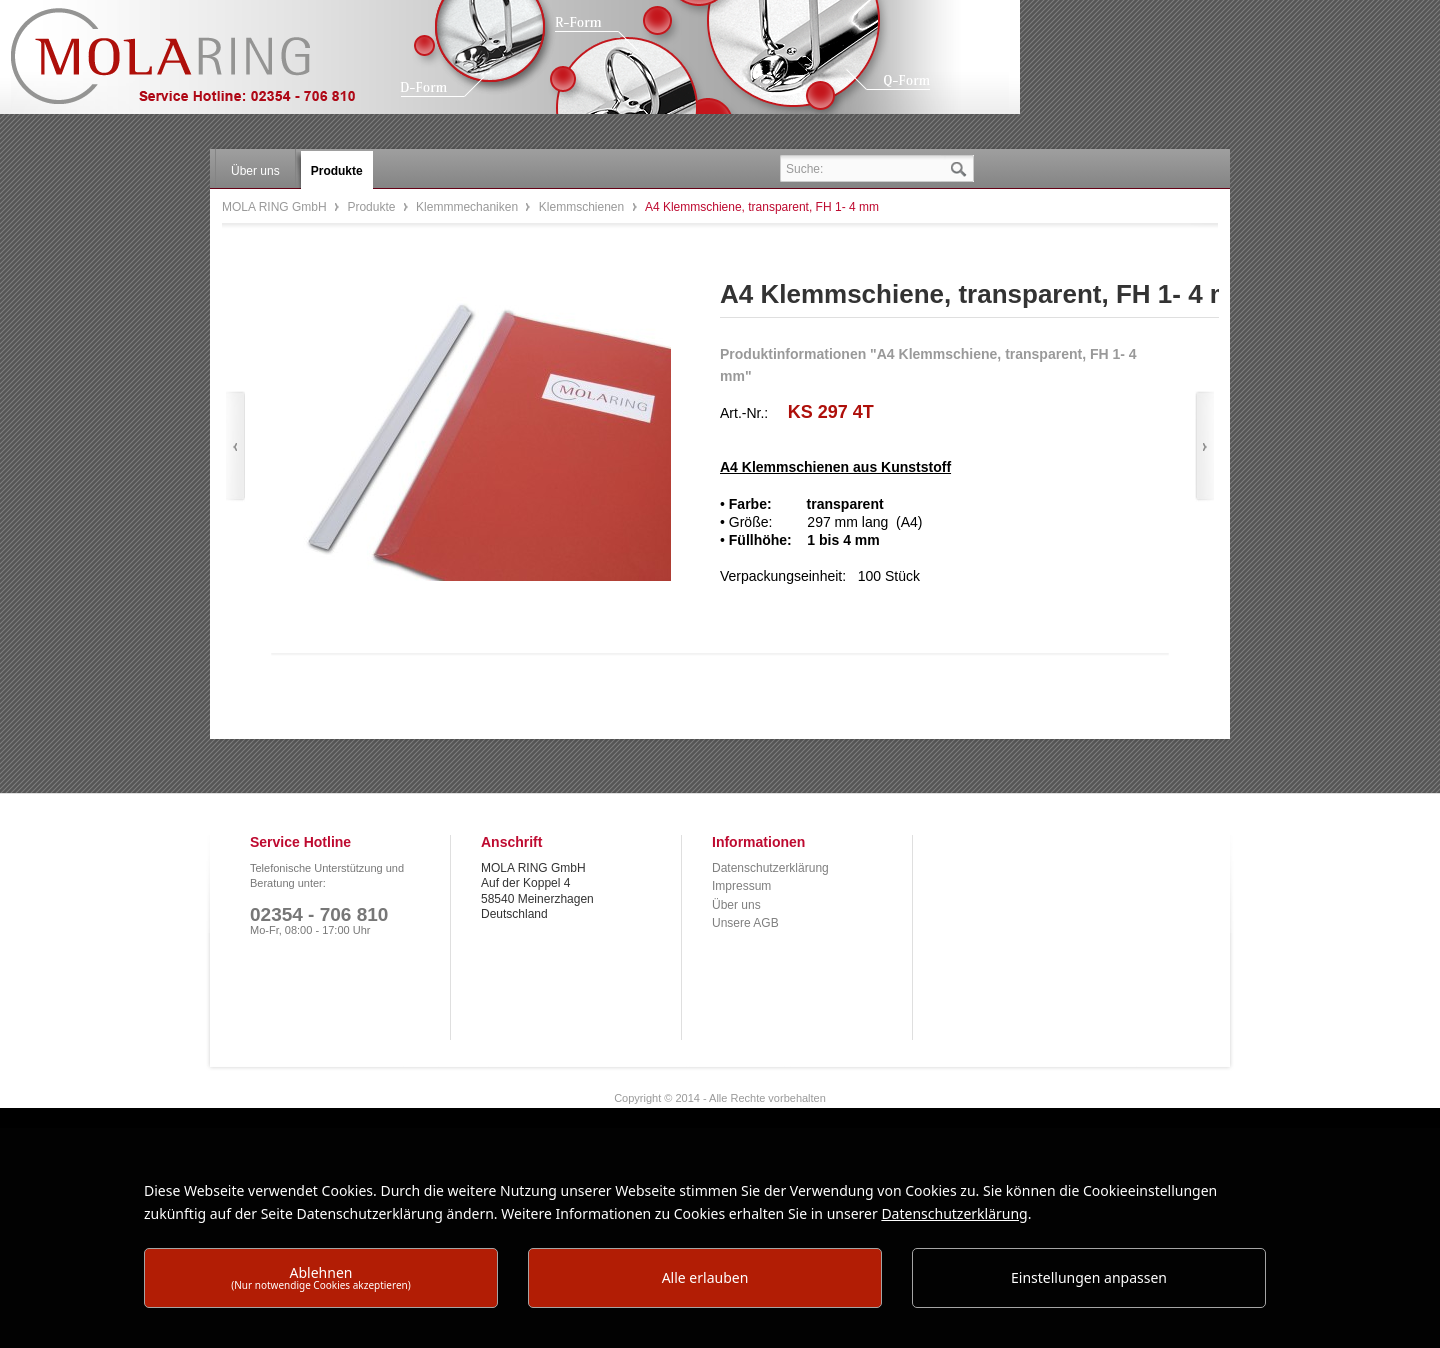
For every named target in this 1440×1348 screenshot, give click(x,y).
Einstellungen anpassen (1089, 1277)
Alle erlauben (705, 1277)
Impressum (741, 886)
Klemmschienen (583, 207)
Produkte (372, 207)
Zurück (235, 446)
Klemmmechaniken (468, 207)
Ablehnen (321, 1277)
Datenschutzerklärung (770, 868)
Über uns (736, 905)
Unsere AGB (745, 923)
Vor (1204, 446)
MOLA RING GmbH (198, 65)
